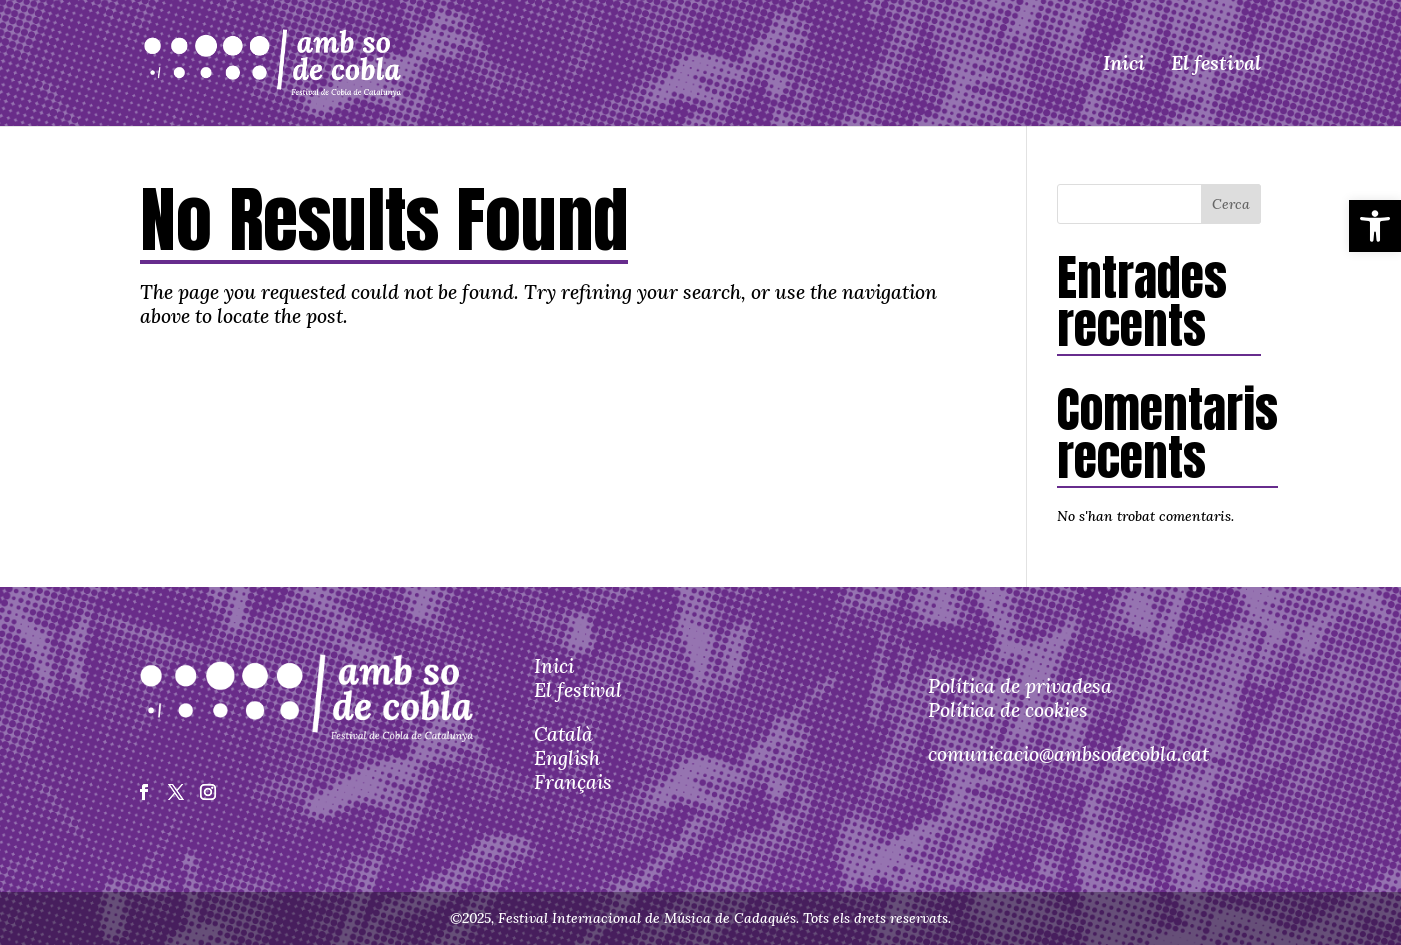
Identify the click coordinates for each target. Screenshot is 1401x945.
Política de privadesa (1020, 685)
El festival (1216, 62)
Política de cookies (1008, 709)
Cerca (1231, 204)
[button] (1375, 226)
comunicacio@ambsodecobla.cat (1068, 753)
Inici (1124, 62)
